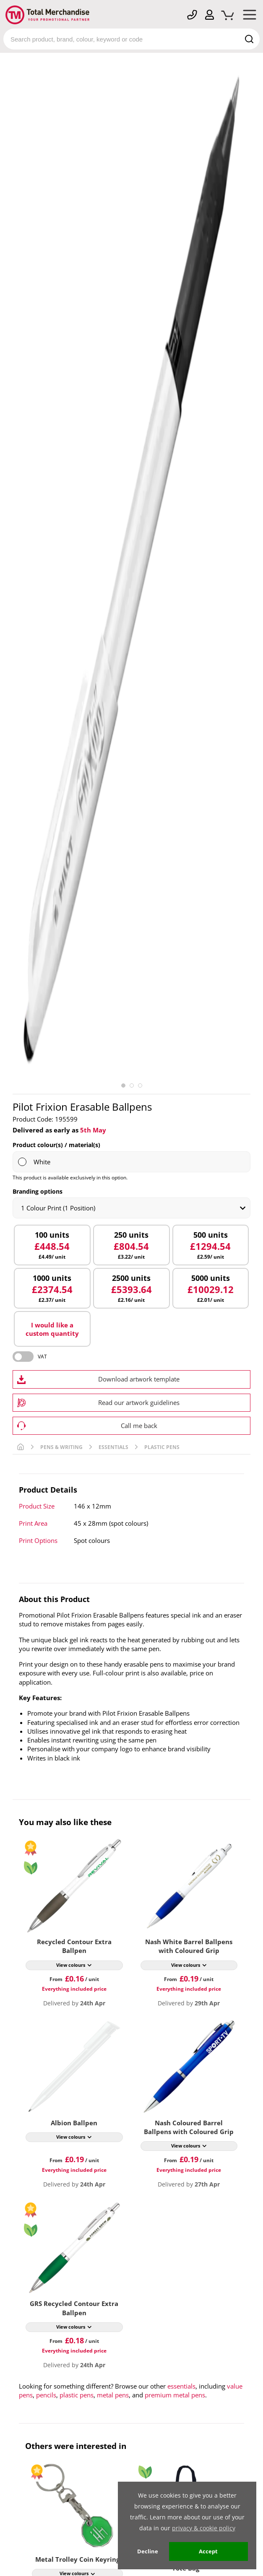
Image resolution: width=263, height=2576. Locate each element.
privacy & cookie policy (203, 2528)
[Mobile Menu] (249, 16)
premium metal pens (175, 2395)
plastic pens (77, 2395)
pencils (46, 2395)
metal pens (113, 2395)
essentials (181, 2386)
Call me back (139, 1425)
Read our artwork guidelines (139, 1402)
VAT (42, 1356)
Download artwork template (139, 1379)
